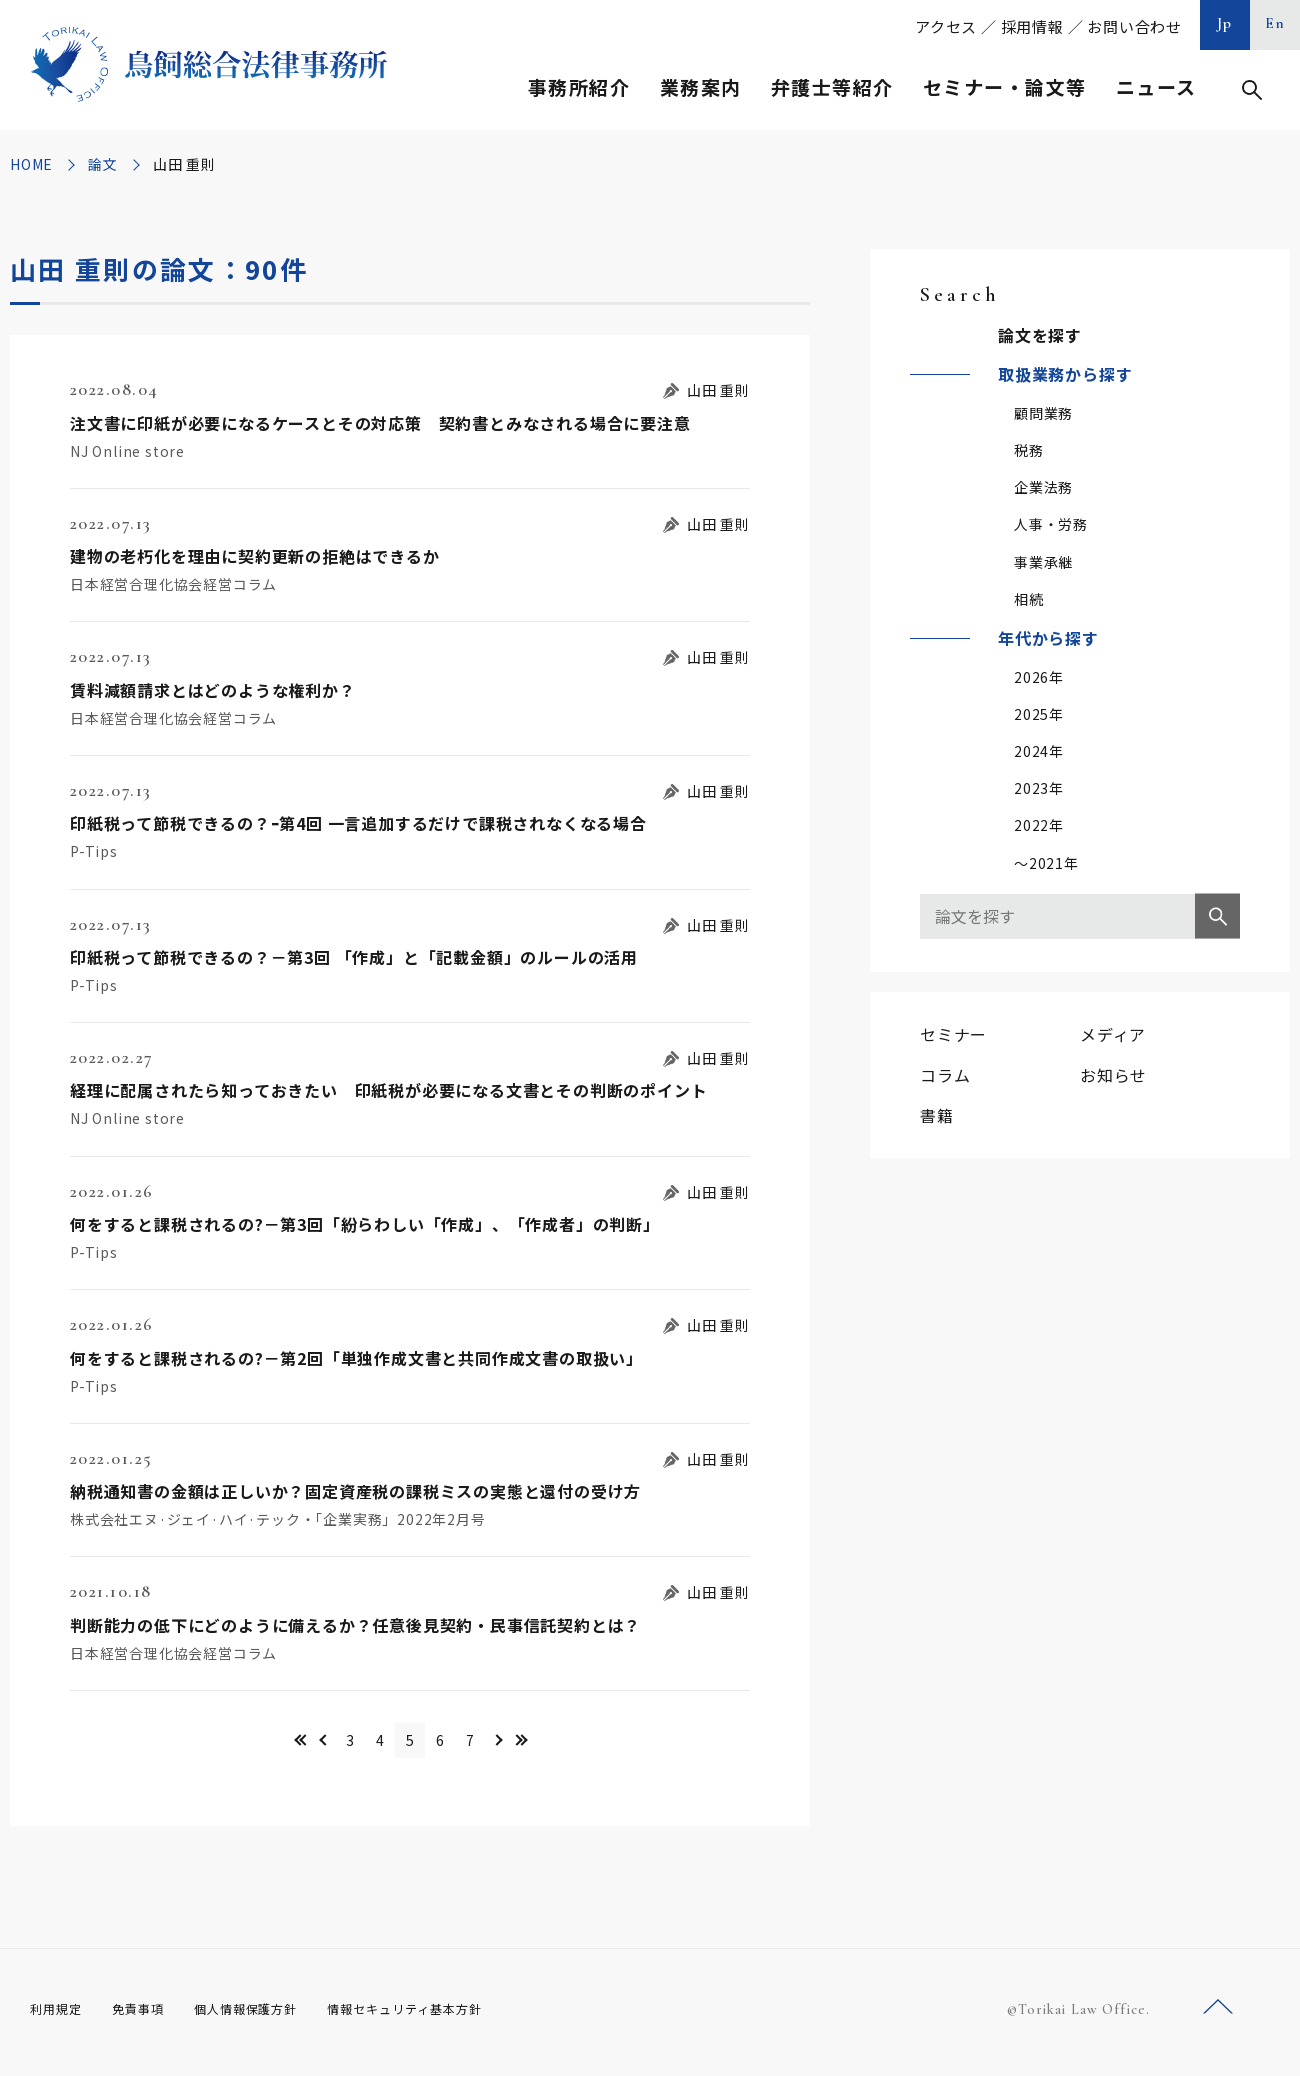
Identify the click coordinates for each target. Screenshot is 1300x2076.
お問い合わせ (1134, 26)
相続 (1029, 599)
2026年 (1039, 677)
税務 (1029, 450)
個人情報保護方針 (271, 2015)
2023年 (1039, 788)
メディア (1113, 1034)
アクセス (946, 26)
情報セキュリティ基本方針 (452, 2015)
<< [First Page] (232, 1743)
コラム (945, 1075)
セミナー (953, 1034)
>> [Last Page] (587, 1743)
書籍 (937, 1115)
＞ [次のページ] (552, 1743)
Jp (1225, 23)
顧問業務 (1043, 413)
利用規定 (60, 2015)
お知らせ (1113, 1075)
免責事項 (150, 2015)
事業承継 (1043, 562)
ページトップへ (1218, 2014)
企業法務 (1043, 487)
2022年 (1039, 825)
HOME (31, 164)
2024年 (1039, 751)
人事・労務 (1051, 524)
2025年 (1039, 714)
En (1275, 23)
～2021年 (1046, 863)
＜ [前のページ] (267, 1743)
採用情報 (1032, 26)
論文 (103, 164)
